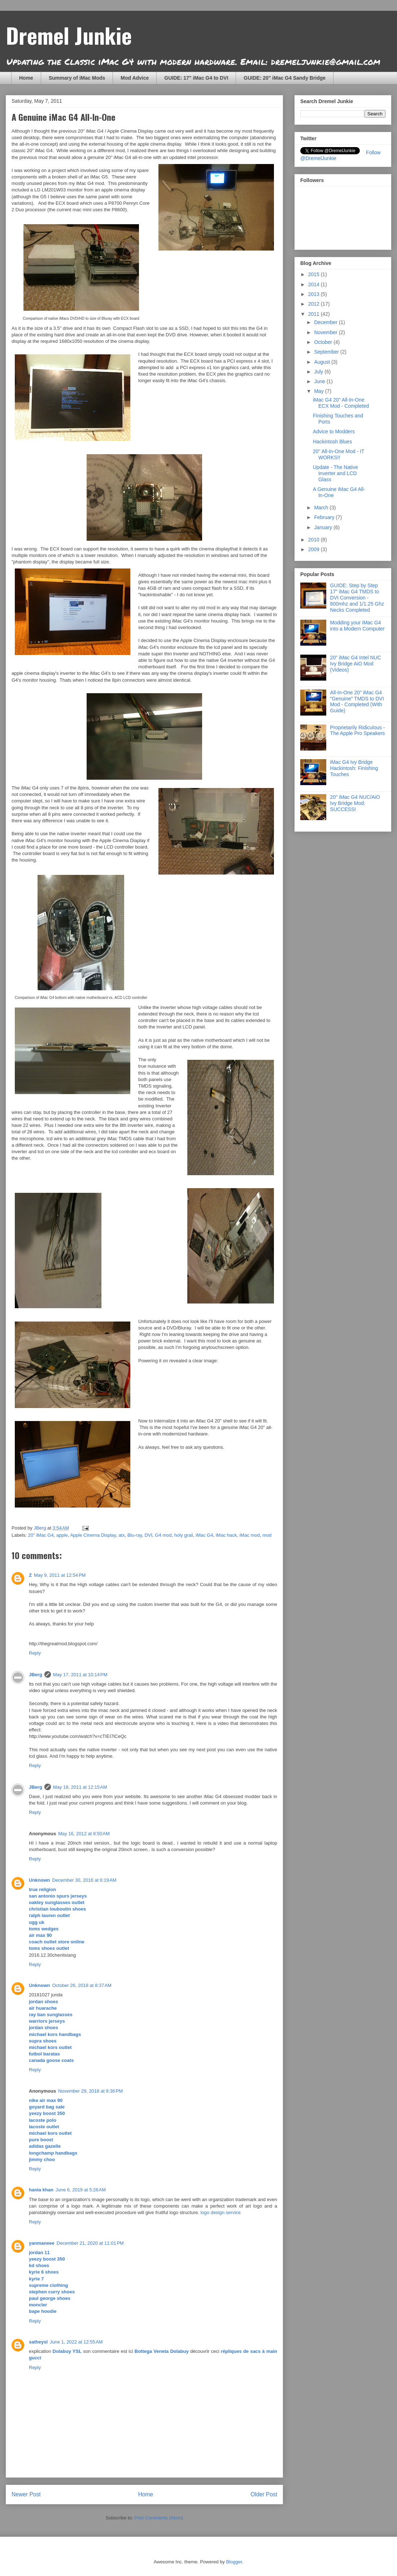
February (325, 517)
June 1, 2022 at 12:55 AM (76, 2342)
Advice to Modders (334, 431)
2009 (314, 549)
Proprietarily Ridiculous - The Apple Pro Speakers (357, 730)
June (320, 381)
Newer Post (26, 2494)
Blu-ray (134, 1535)
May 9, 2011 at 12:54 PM (60, 1575)
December (326, 322)
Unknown (39, 1880)
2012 (314, 304)
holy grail (183, 1535)
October (323, 342)
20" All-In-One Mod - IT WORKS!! (338, 454)
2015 (314, 274)
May (319, 391)
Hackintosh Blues (332, 441)
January (323, 527)
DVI (148, 1535)
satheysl (38, 2342)
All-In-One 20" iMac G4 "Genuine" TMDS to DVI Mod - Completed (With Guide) (357, 701)
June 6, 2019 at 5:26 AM (81, 2189)
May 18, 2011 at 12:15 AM (80, 1787)
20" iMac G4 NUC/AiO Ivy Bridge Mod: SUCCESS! (355, 803)
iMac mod (249, 1535)
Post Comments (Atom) (158, 2517)
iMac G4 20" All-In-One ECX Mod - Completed (341, 403)
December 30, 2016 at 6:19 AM (84, 1880)
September (327, 352)
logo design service (220, 2212)
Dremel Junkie (69, 35)
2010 (314, 540)
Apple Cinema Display (93, 1535)
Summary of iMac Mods (77, 78)
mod (266, 1535)
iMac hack (226, 1535)
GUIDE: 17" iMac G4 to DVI (196, 78)
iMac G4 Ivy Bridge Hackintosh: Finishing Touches (354, 768)
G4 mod (163, 1535)
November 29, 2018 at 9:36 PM (90, 2091)
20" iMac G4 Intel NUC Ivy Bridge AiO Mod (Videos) (355, 664)
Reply (35, 1653)
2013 (314, 294)
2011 (314, 314)
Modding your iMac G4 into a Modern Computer (357, 626)
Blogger (234, 2561)
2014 (314, 284)
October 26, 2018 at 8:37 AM (82, 1985)
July (319, 372)
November (326, 332)
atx (121, 1535)
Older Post (263, 2494)
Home (26, 78)
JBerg (35, 1674)
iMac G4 (204, 1535)
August (322, 362)
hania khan (41, 2189)
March (322, 507)
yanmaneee (41, 2243)
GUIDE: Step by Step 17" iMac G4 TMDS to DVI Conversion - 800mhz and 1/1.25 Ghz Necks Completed (357, 597)
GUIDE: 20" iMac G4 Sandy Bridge (285, 78)
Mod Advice (135, 78)
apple (62, 1535)
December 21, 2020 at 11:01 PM (90, 2243)
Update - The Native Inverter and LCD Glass (335, 473)
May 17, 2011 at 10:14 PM (80, 1674)
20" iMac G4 (41, 1535)
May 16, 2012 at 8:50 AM (84, 1833)
